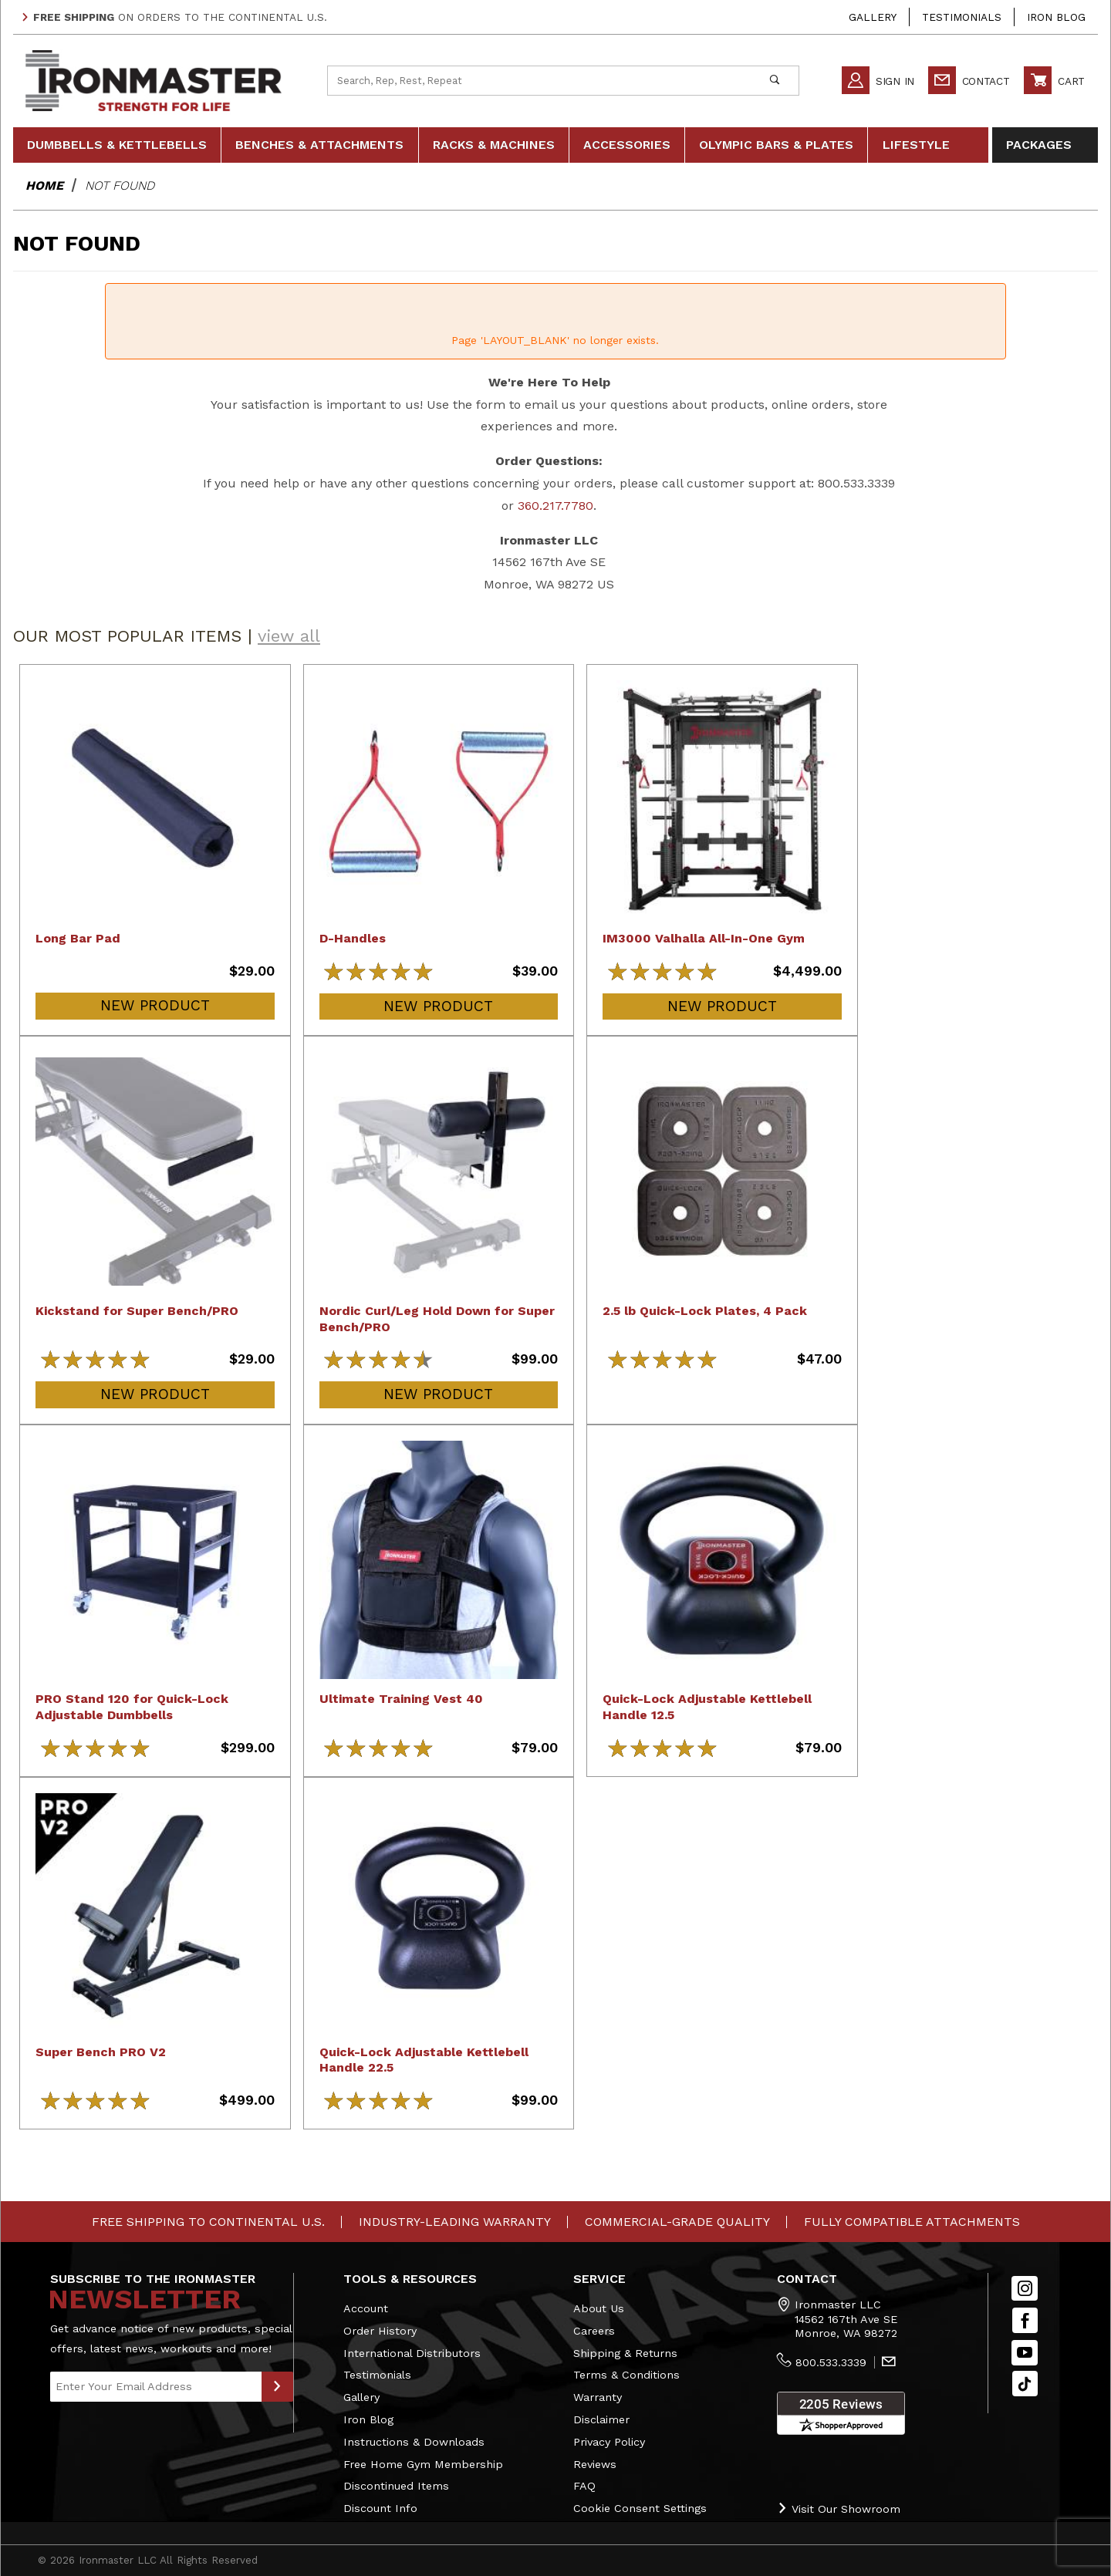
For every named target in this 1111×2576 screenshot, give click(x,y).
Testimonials (961, 17)
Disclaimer (601, 2419)
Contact (969, 80)
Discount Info (380, 2508)
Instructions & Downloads (414, 2442)
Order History (380, 2331)
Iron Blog (1056, 17)
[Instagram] (1024, 2288)
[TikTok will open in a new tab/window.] (1025, 2383)
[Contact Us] (889, 2363)
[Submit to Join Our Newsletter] (277, 2387)
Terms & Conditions (626, 2375)
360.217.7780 (555, 505)
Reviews (594, 2464)
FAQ (584, 2486)
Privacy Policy (609, 2442)
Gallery (873, 17)
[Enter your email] (156, 2387)
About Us (598, 2308)
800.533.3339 (830, 2362)
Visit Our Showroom (838, 2508)
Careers (594, 2331)
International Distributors (412, 2353)
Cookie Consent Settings (640, 2508)
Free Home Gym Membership (423, 2464)
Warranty (597, 2397)
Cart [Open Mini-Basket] (1054, 80)
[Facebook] (1025, 2320)
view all (289, 636)
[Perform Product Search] (774, 80)
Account (365, 2308)
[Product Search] (539, 80)
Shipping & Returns (625, 2353)
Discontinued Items (396, 2486)
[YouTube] (1024, 2352)
